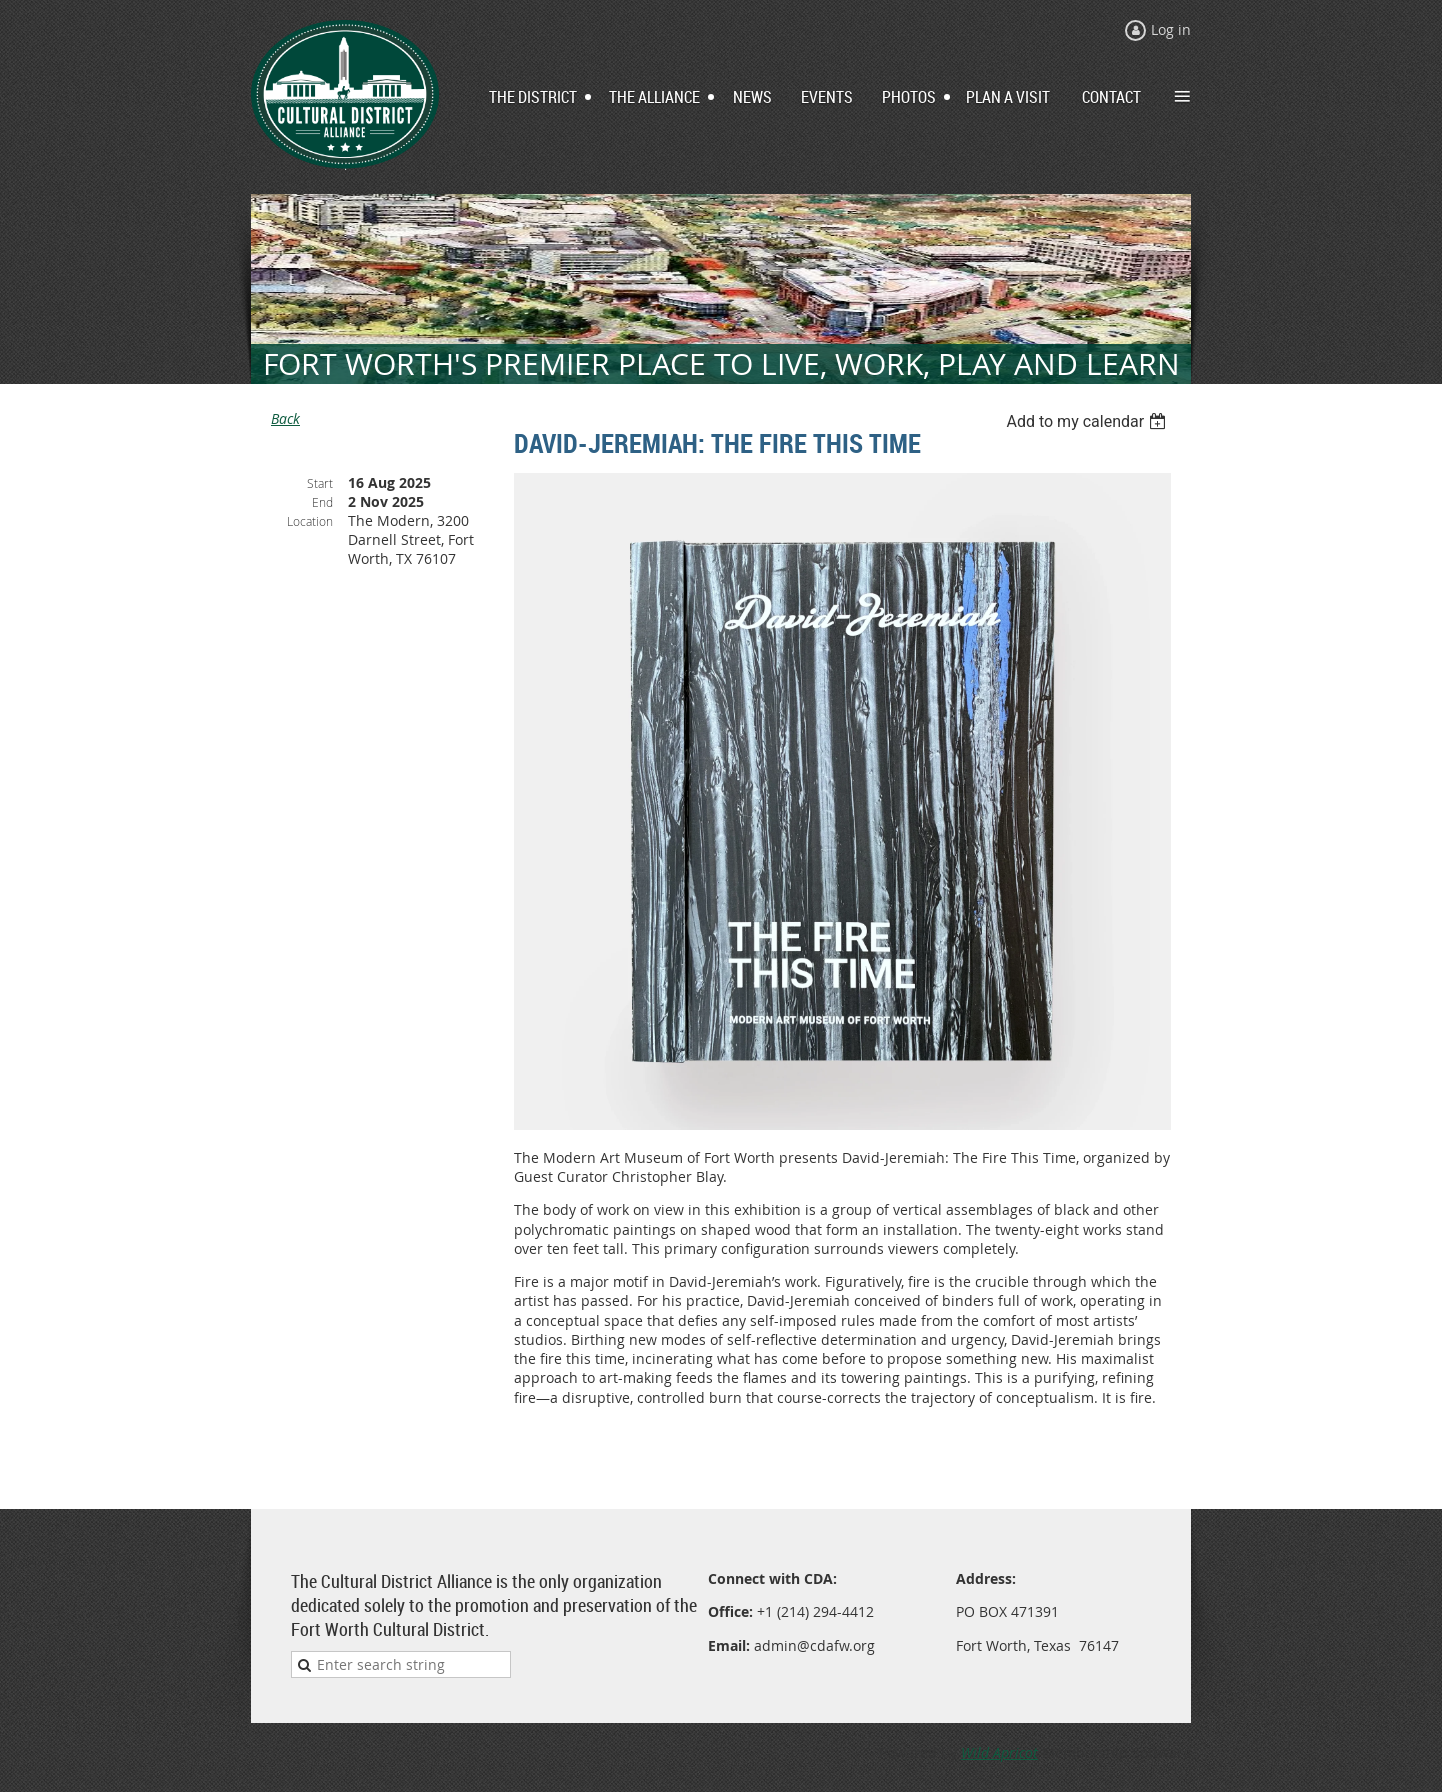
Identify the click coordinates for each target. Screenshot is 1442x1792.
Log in (1171, 29)
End (322, 502)
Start (320, 483)
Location (310, 521)
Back (285, 418)
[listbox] (1088, 421)
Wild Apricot (999, 1752)
